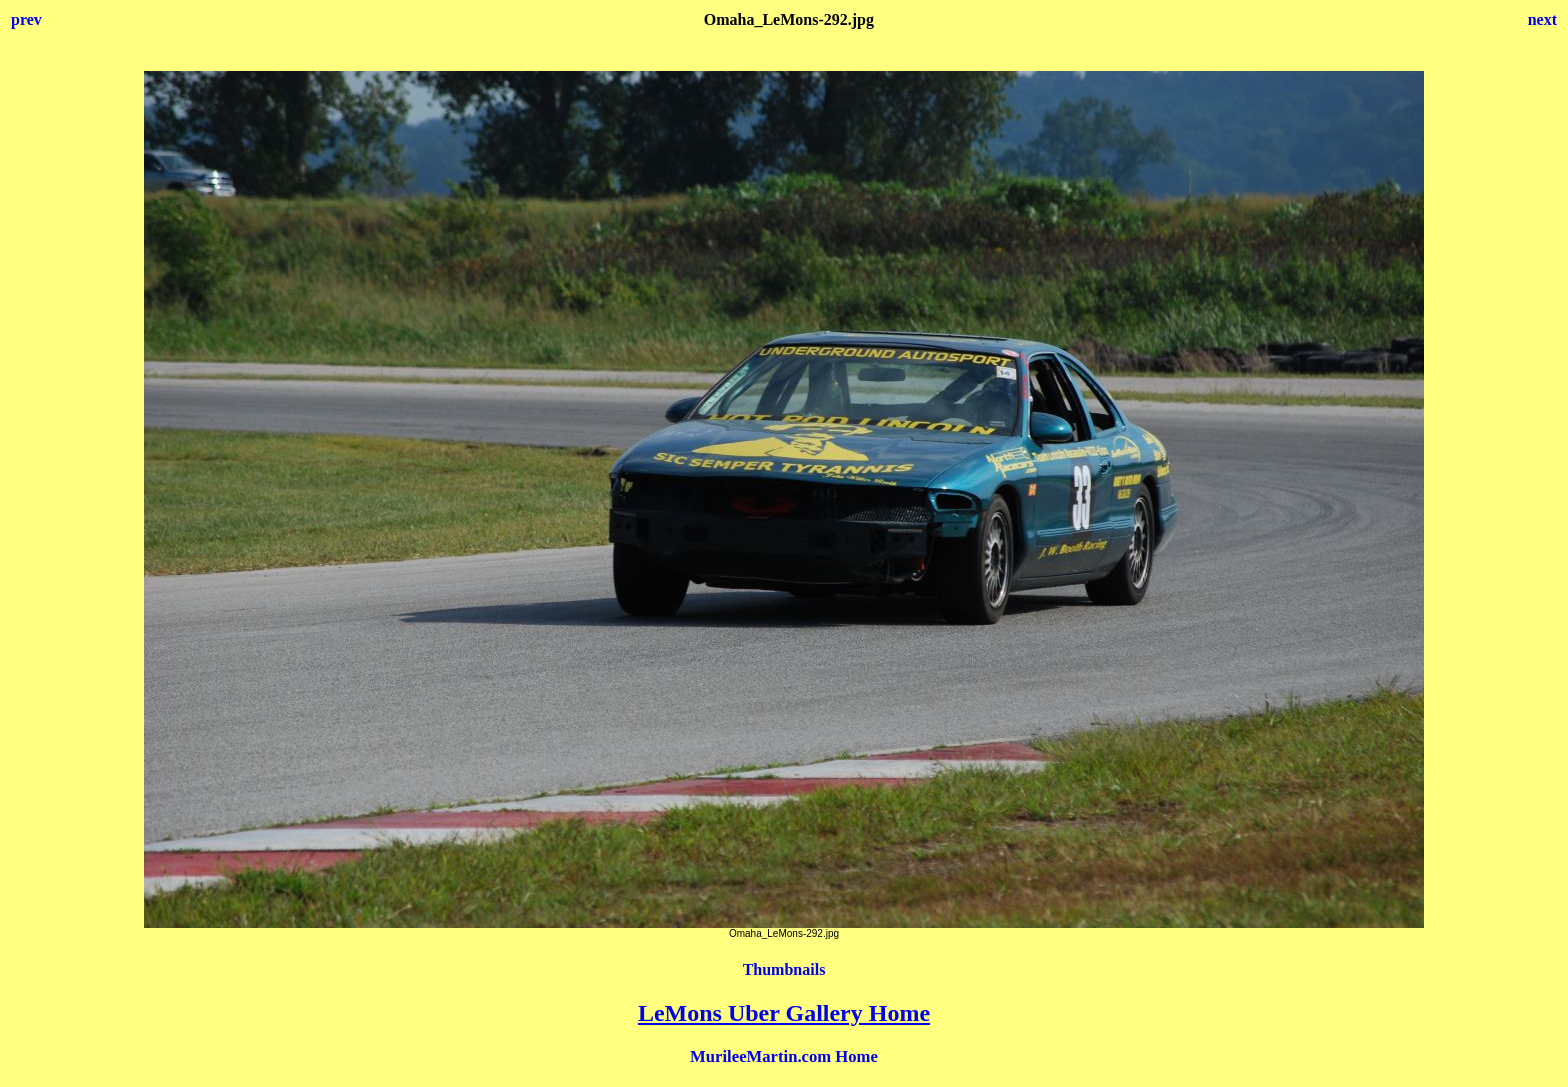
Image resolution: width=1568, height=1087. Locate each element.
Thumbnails (784, 969)
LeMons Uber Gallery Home (784, 1013)
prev (26, 19)
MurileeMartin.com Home (784, 1056)
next (1542, 19)
